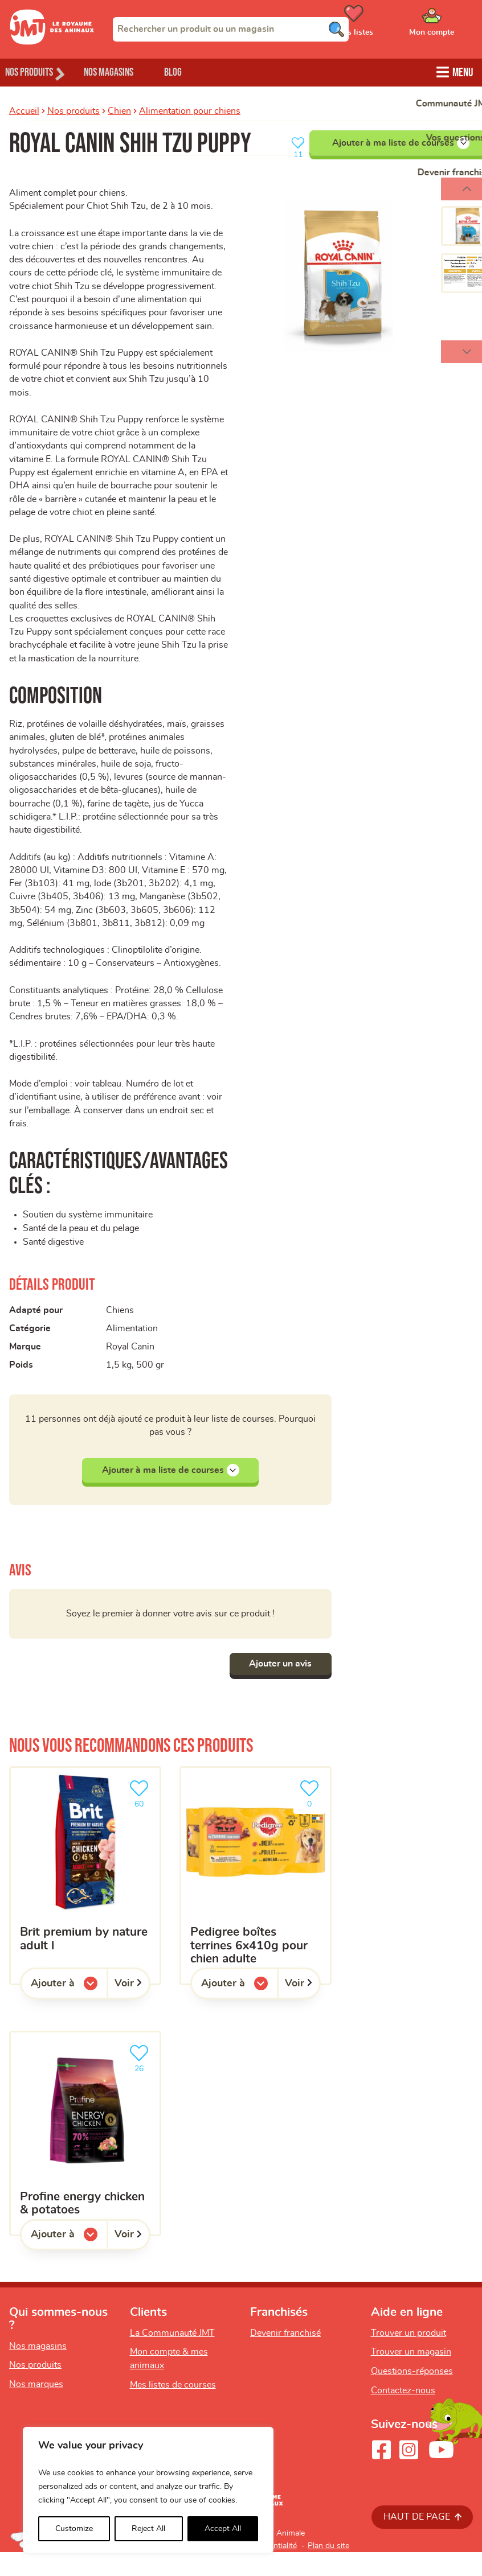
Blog (198, 71)
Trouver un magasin (411, 2375)
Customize (74, 2529)
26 (141, 2080)
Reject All (148, 2529)
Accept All (223, 2529)
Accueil (24, 109)
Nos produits (73, 109)
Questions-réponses (412, 2395)
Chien (119, 109)
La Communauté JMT (172, 2356)
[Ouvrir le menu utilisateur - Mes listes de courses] (382, 24)
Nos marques (36, 2408)
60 (141, 1816)
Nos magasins (125, 71)
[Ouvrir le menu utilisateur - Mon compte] (448, 24)
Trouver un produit (408, 2356)
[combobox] (231, 29)
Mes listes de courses (173, 2408)
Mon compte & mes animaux (169, 2382)
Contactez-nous (403, 2413)
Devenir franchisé (285, 2356)
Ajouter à (69, 2010)
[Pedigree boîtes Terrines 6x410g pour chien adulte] (255, 1899)
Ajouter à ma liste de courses (170, 1493)
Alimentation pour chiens (189, 109)
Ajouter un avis (277, 1687)
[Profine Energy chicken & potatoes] (85, 2157)
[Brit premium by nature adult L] (85, 1899)
